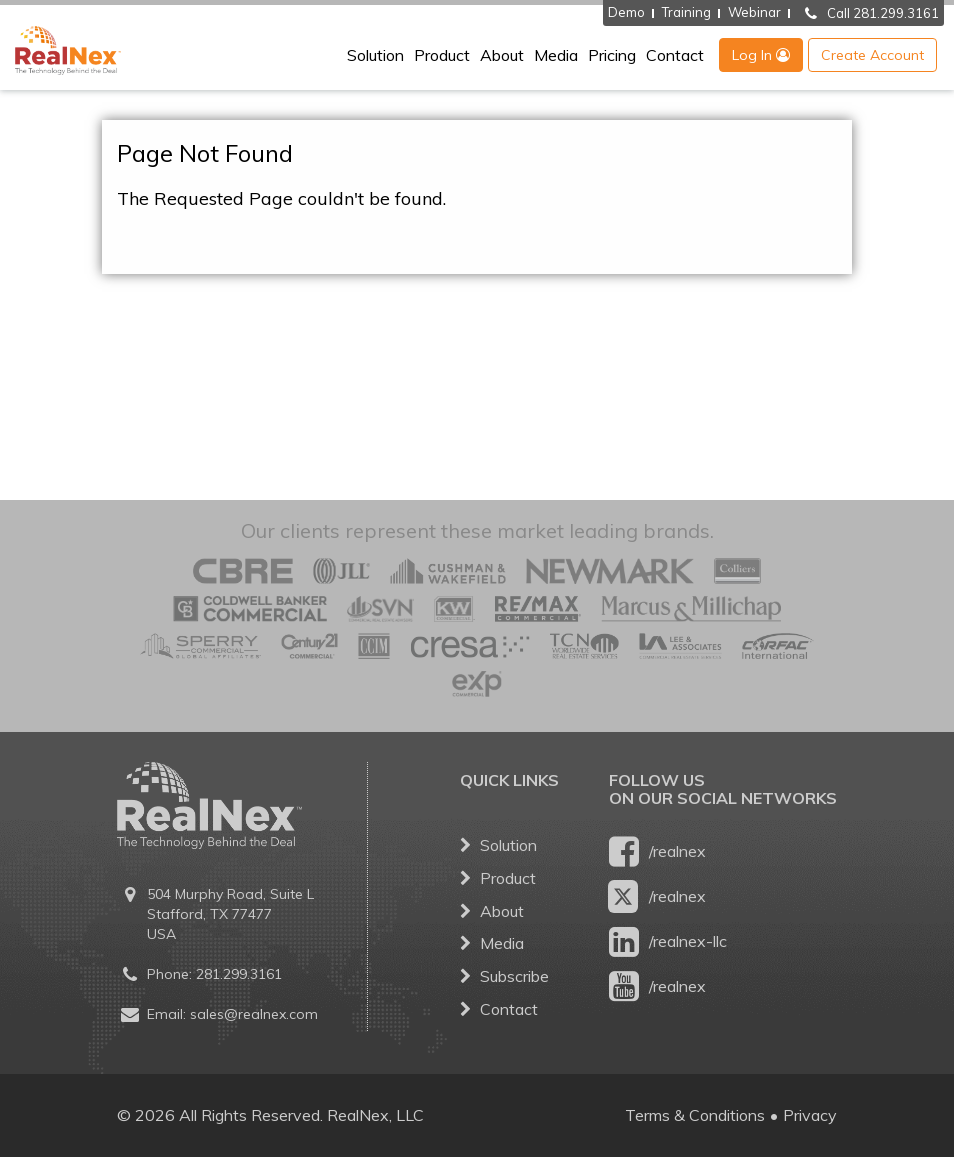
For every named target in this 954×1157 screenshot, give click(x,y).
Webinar (754, 12)
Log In (761, 55)
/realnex (657, 851)
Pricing (612, 55)
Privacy (810, 1115)
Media (556, 55)
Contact (675, 55)
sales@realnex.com (254, 1014)
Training (686, 12)
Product (442, 55)
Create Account (872, 55)
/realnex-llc (668, 941)
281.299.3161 (239, 974)
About (502, 55)
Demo (626, 12)
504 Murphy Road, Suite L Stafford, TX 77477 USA (230, 914)
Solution (375, 55)
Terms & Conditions (695, 1115)
